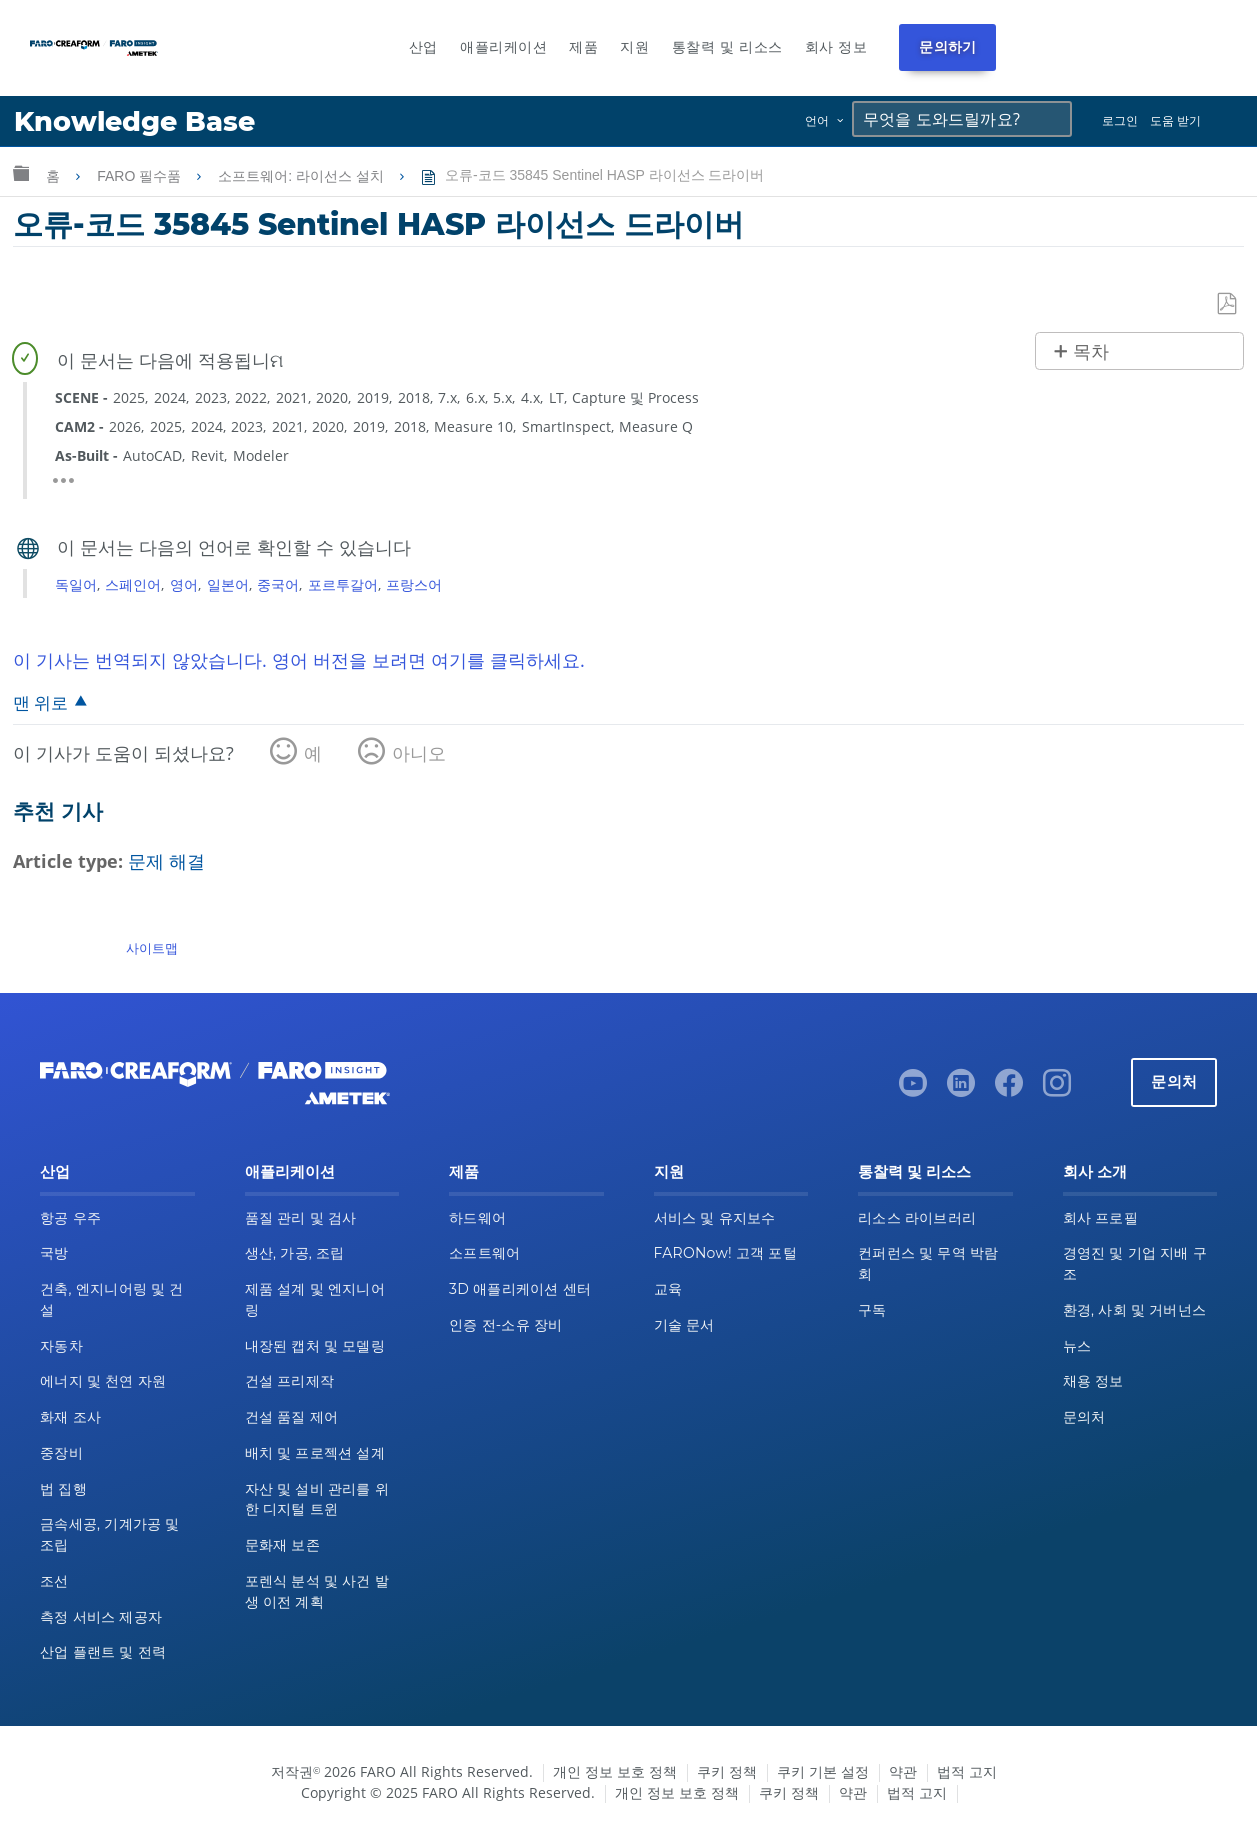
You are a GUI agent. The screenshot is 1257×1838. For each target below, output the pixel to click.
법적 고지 (967, 1771)
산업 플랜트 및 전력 (103, 1652)
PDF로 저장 (1228, 304)
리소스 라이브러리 (917, 1218)
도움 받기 (1175, 120)
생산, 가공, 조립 (295, 1253)
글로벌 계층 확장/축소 (21, 172)
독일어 (76, 584)
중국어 (278, 584)
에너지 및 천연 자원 (103, 1381)
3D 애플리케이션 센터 (520, 1289)
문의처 (1174, 1081)
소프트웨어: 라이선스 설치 (303, 176)
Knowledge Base (134, 121)
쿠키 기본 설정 (823, 1771)
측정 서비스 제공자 (101, 1617)
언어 (817, 120)
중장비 (61, 1453)
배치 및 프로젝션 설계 (315, 1453)
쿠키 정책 (727, 1771)
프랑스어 (414, 584)
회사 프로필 (1100, 1218)
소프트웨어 (484, 1253)
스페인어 (133, 584)
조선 (54, 1581)
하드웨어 (477, 1218)
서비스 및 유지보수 (715, 1218)
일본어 (228, 584)
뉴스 (1077, 1346)
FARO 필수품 (141, 176)
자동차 (61, 1346)
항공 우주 (70, 1218)
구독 (872, 1310)
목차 (1091, 352)
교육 (668, 1289)
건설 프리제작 (290, 1381)
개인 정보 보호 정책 (615, 1771)
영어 (184, 584)
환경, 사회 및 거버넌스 (1135, 1310)
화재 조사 (70, 1417)
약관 (903, 1771)
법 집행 (63, 1489)
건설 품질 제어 (292, 1417)
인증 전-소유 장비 (505, 1325)
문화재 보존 (282, 1545)
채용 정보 (1093, 1381)
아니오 (419, 753)
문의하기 (947, 47)
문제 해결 (166, 861)
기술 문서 (684, 1325)
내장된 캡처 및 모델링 (315, 1346)
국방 (54, 1253)
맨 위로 (40, 702)
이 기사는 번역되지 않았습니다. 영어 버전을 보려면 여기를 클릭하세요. (299, 660)
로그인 (1120, 120)
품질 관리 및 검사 (301, 1218)
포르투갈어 (343, 584)
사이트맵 (152, 948)
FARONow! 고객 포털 (725, 1253)
